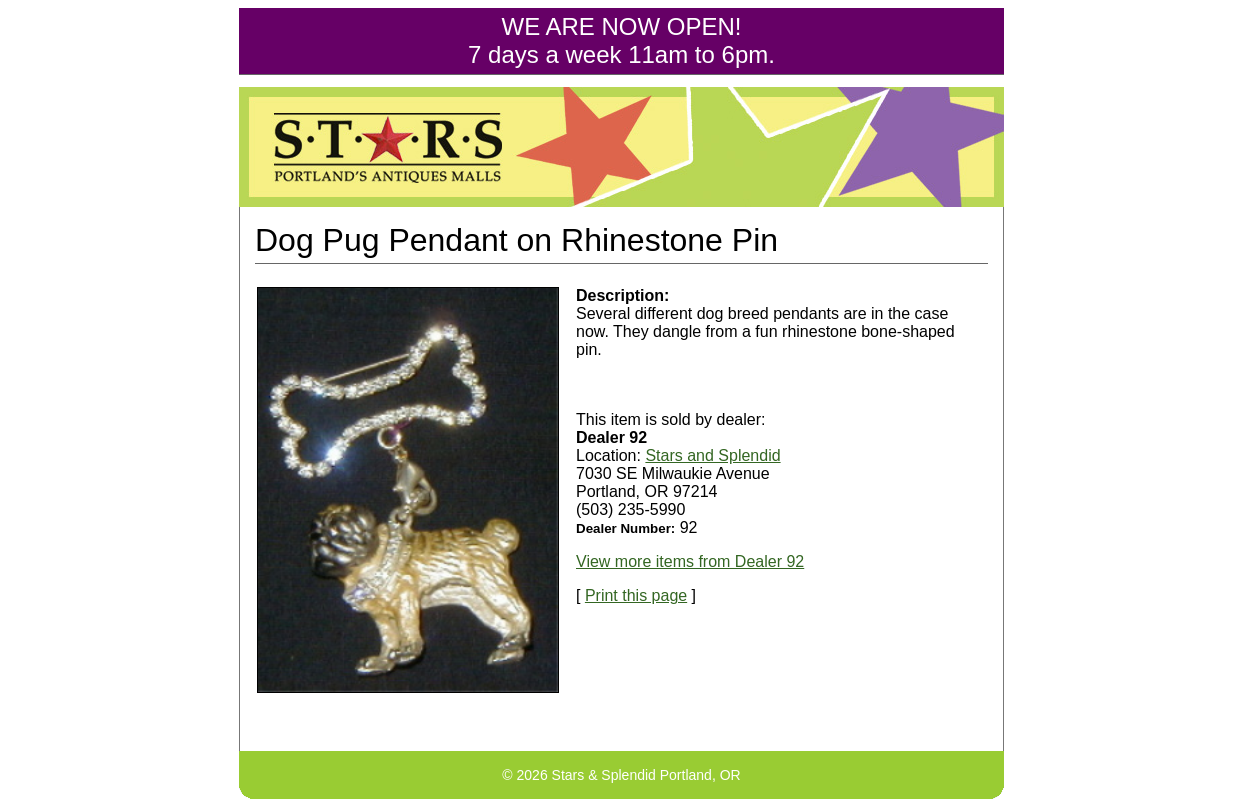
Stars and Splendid (712, 455)
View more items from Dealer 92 (690, 561)
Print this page (636, 595)
